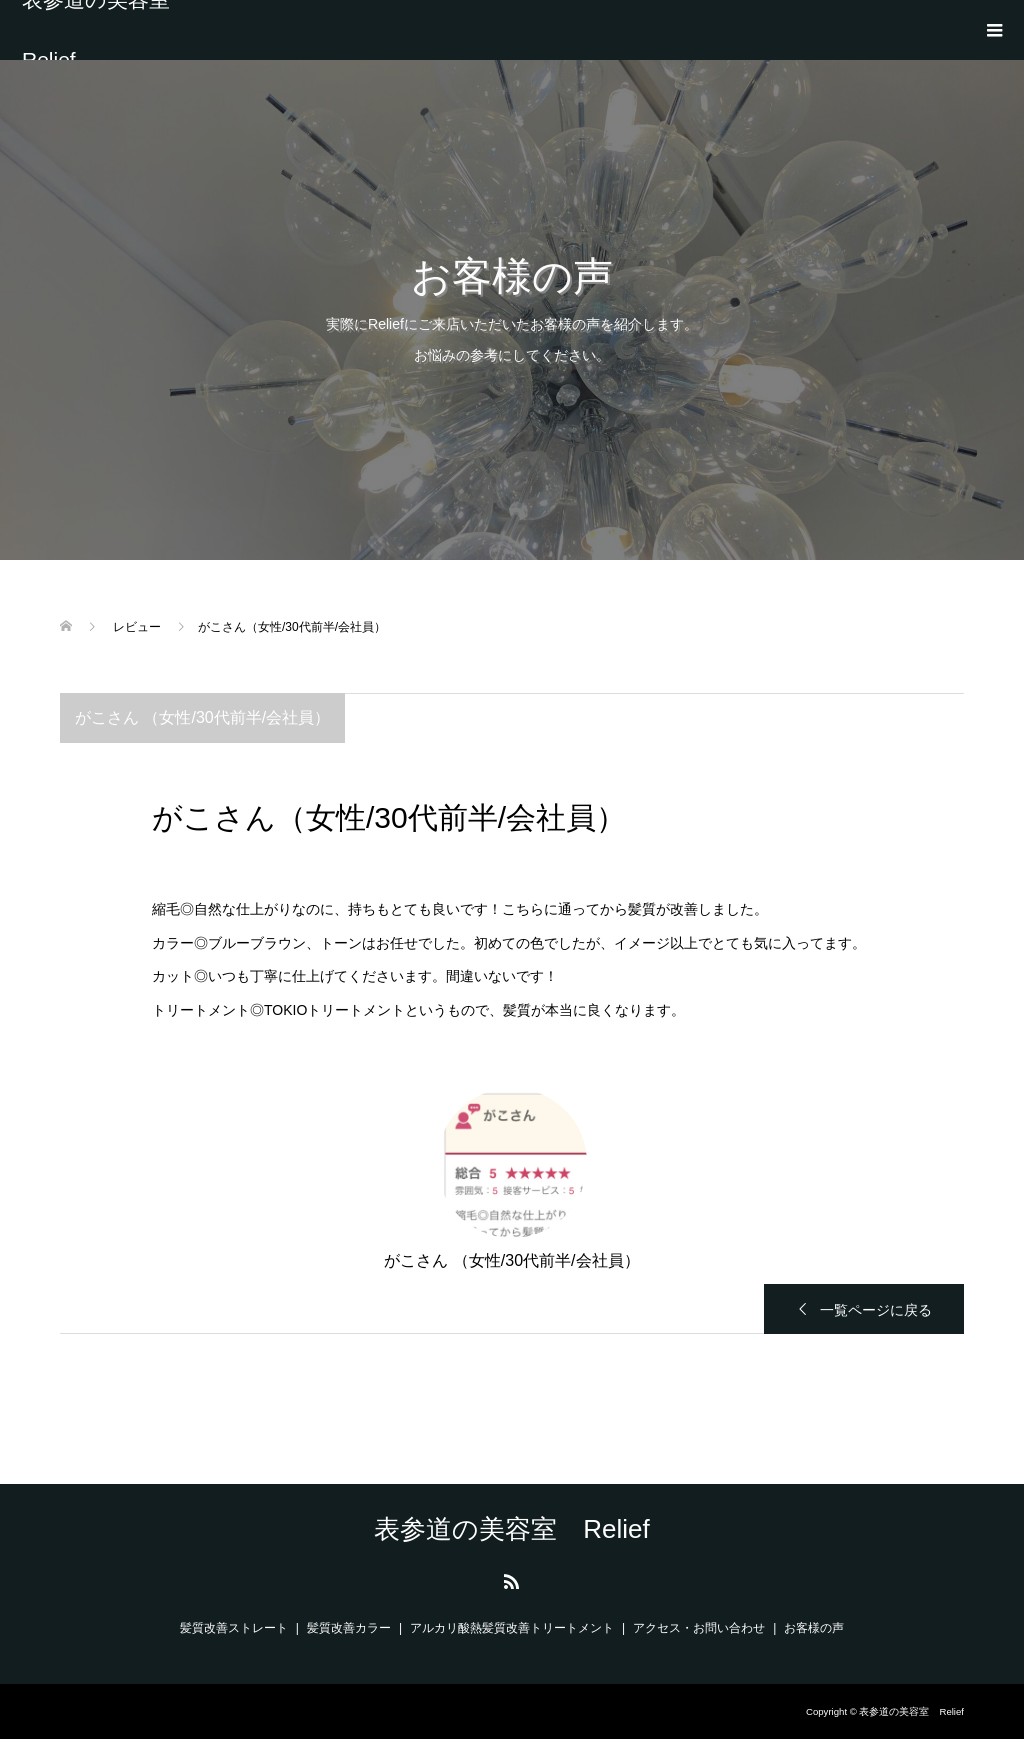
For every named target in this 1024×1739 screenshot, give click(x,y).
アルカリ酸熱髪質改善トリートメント (512, 1628)
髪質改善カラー (349, 1628)
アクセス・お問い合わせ (699, 1628)
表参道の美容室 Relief (106, 30)
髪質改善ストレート (234, 1628)
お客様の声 (814, 1628)
